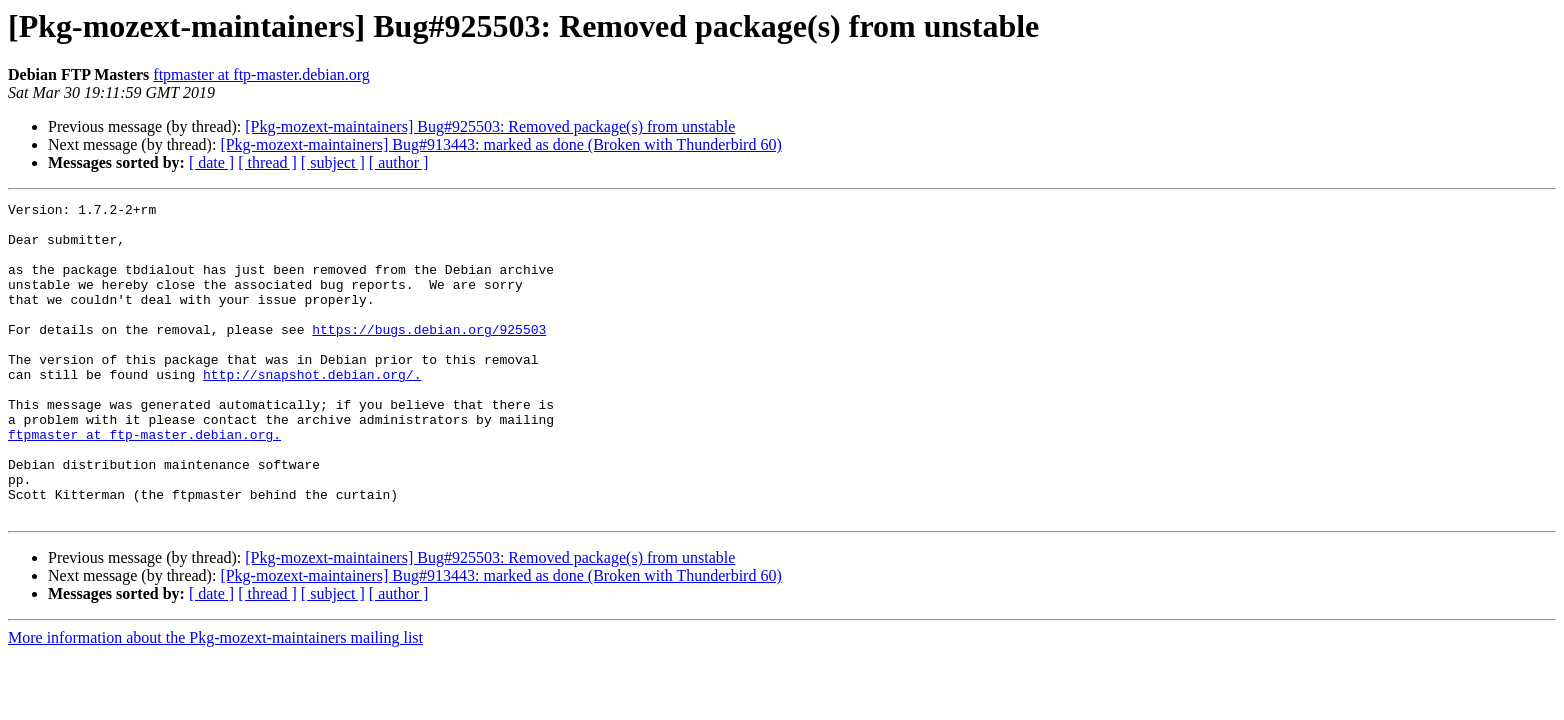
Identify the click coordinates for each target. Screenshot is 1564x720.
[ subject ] (333, 162)
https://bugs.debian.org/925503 (429, 356)
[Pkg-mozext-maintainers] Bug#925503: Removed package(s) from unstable (490, 126)
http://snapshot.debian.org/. (312, 410)
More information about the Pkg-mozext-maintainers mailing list (215, 700)
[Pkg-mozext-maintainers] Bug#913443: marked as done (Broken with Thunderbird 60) (500, 144)
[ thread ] (267, 162)
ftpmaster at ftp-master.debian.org (261, 74)
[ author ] (399, 162)
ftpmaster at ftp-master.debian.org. (144, 482)
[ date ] (211, 162)
